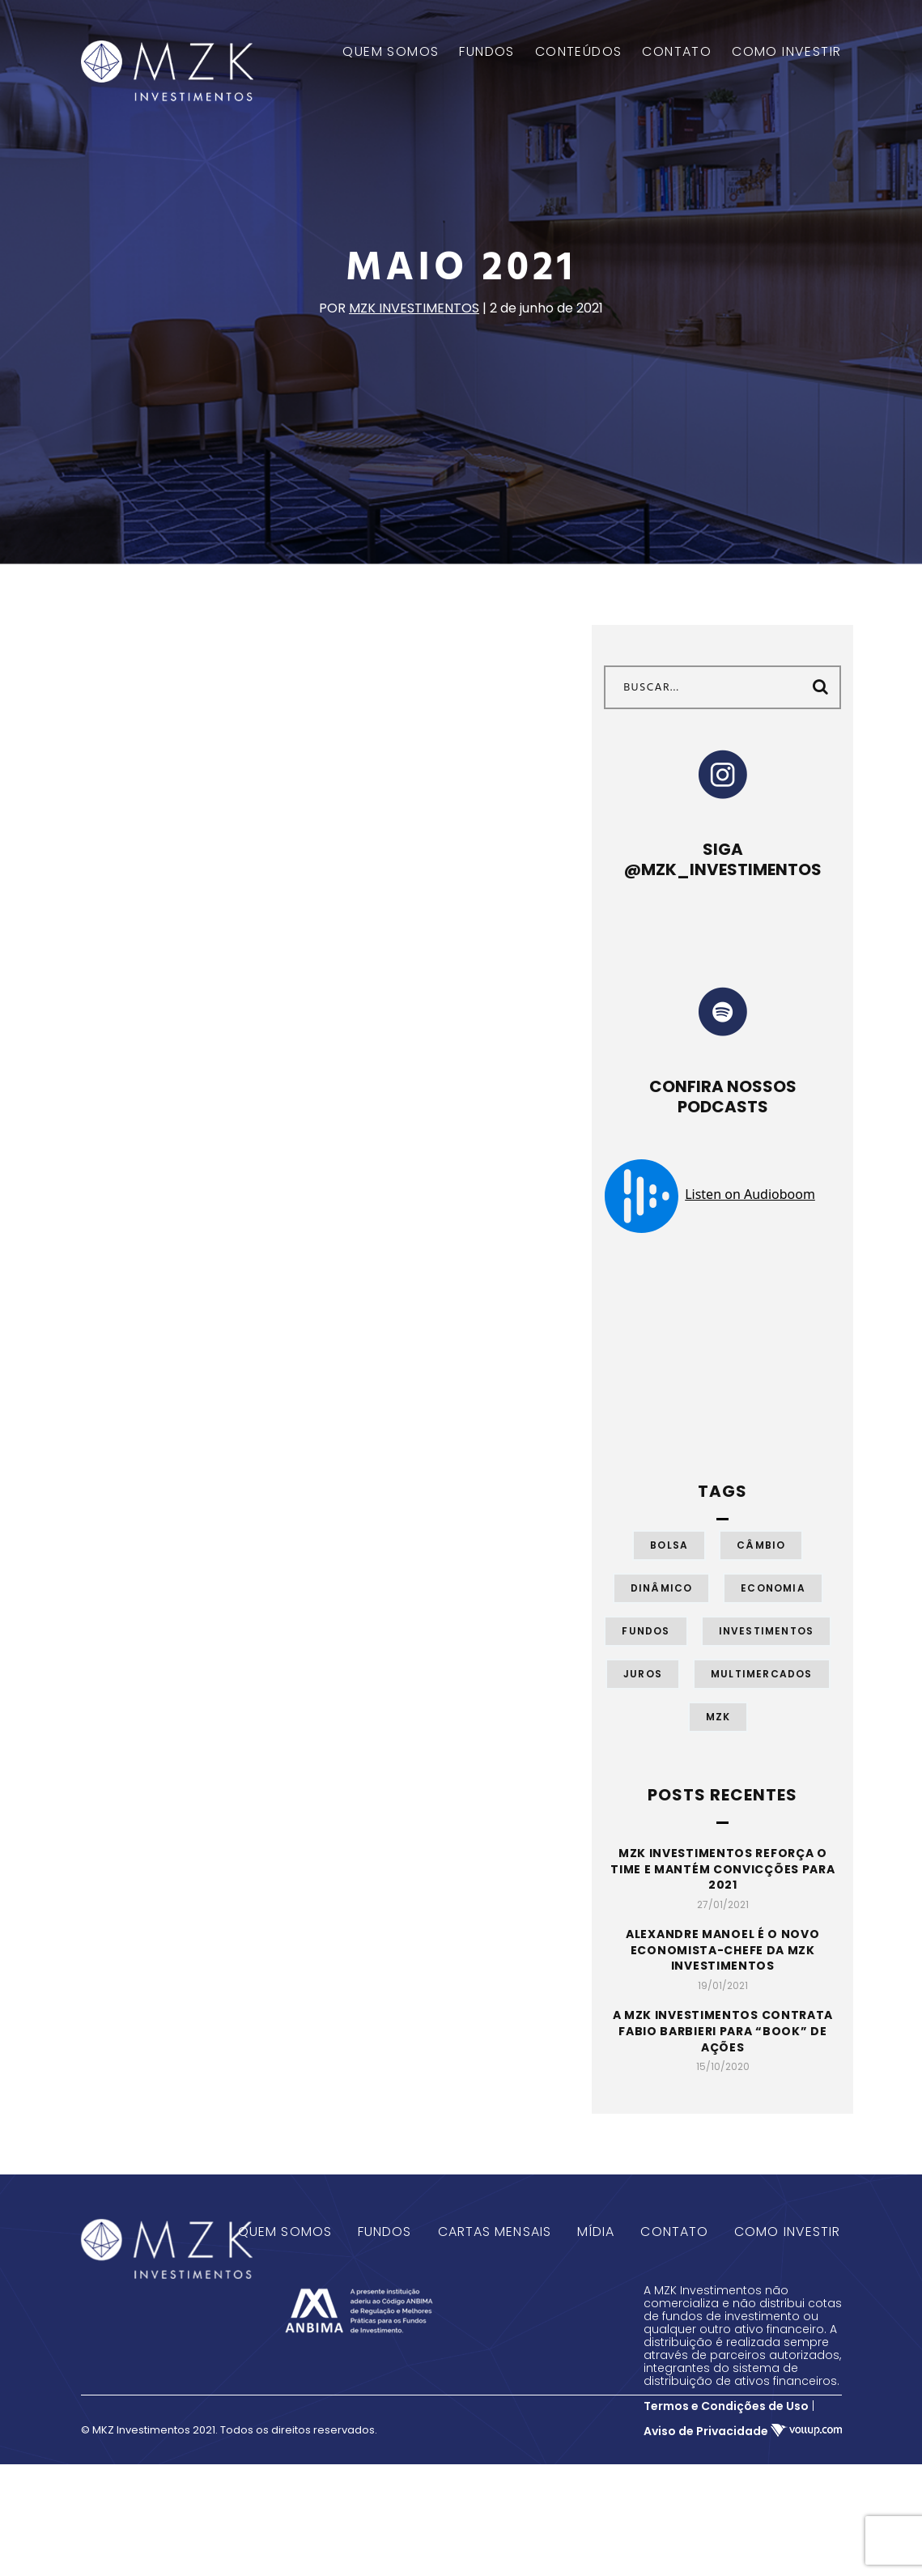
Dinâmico (662, 1588)
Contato (674, 2231)
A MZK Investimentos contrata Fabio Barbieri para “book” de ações (723, 2031)
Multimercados (762, 1674)
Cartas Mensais (494, 2231)
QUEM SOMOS (390, 52)
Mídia (596, 2231)
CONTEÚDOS (578, 52)
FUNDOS (486, 52)
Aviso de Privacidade (706, 2431)
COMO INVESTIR (786, 52)
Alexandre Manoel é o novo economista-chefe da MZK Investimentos (723, 1950)
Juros (642, 1674)
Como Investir (787, 2231)
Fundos (645, 1631)
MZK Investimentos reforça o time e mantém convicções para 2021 (722, 1869)
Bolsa (669, 1545)
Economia (773, 1588)
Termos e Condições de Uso (726, 2406)
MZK (718, 1717)
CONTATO (677, 52)
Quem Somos (285, 2231)
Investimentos (766, 1631)
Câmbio (761, 1545)
